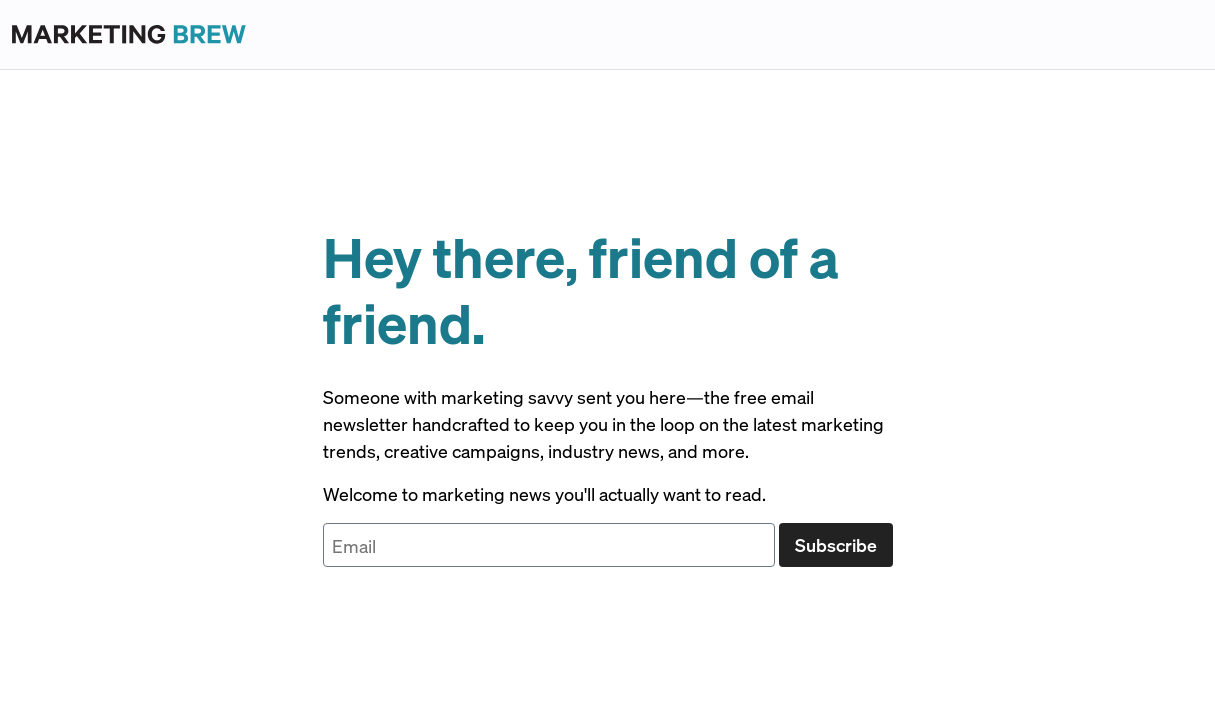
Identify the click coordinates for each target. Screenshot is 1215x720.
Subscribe (836, 544)
